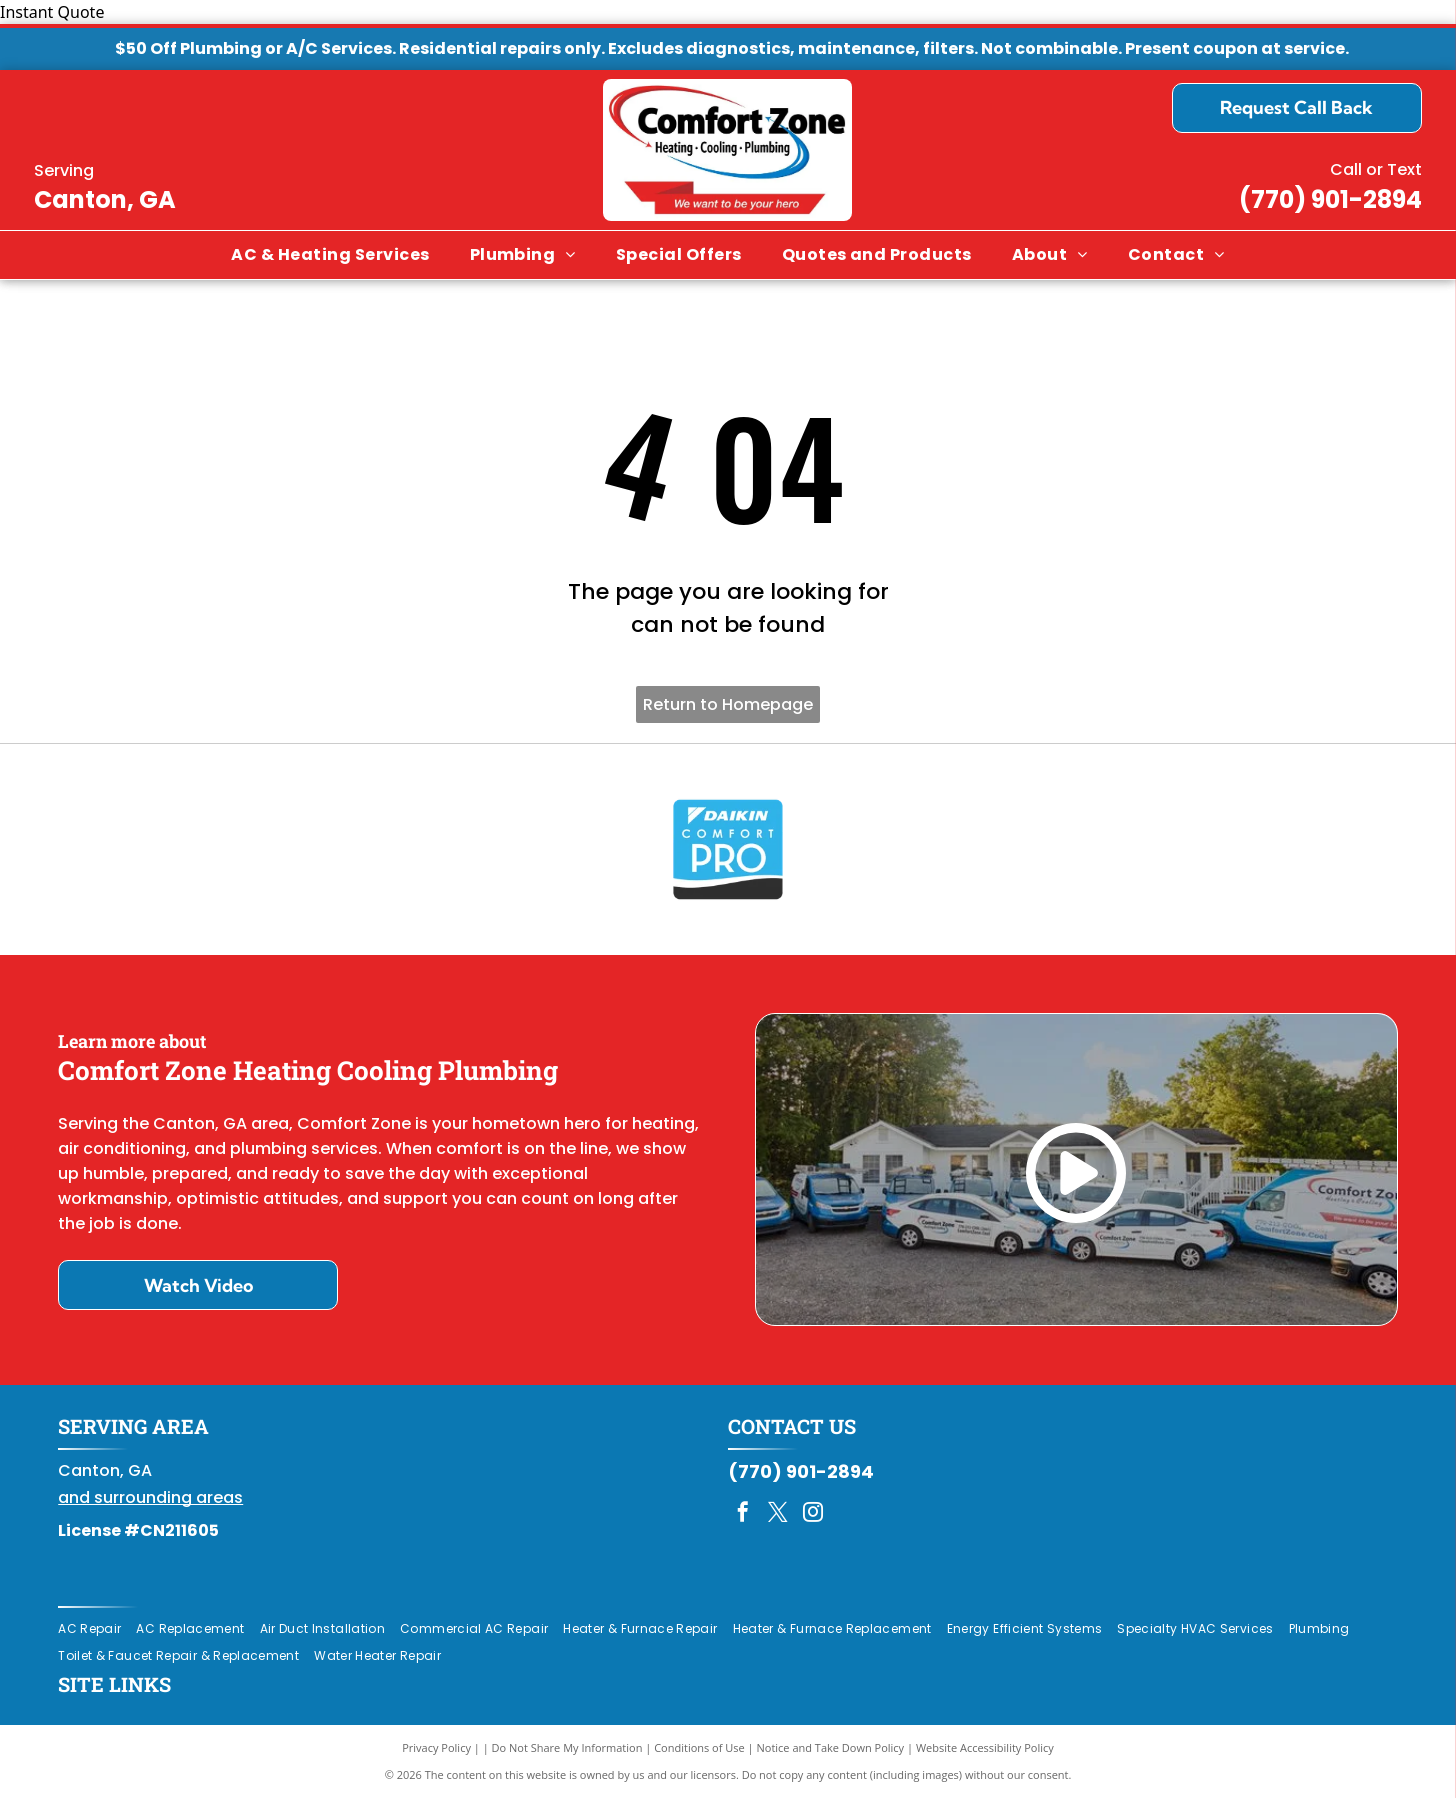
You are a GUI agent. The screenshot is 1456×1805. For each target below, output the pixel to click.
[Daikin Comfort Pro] (728, 853)
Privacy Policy (436, 1754)
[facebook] (743, 1521)
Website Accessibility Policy (985, 1754)
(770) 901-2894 (1330, 199)
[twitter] (778, 1521)
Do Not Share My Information (567, 1754)
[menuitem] (330, 255)
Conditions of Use (699, 1754)
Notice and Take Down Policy (831, 1754)
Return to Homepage (728, 704)
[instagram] (813, 1521)
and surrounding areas (150, 1504)
